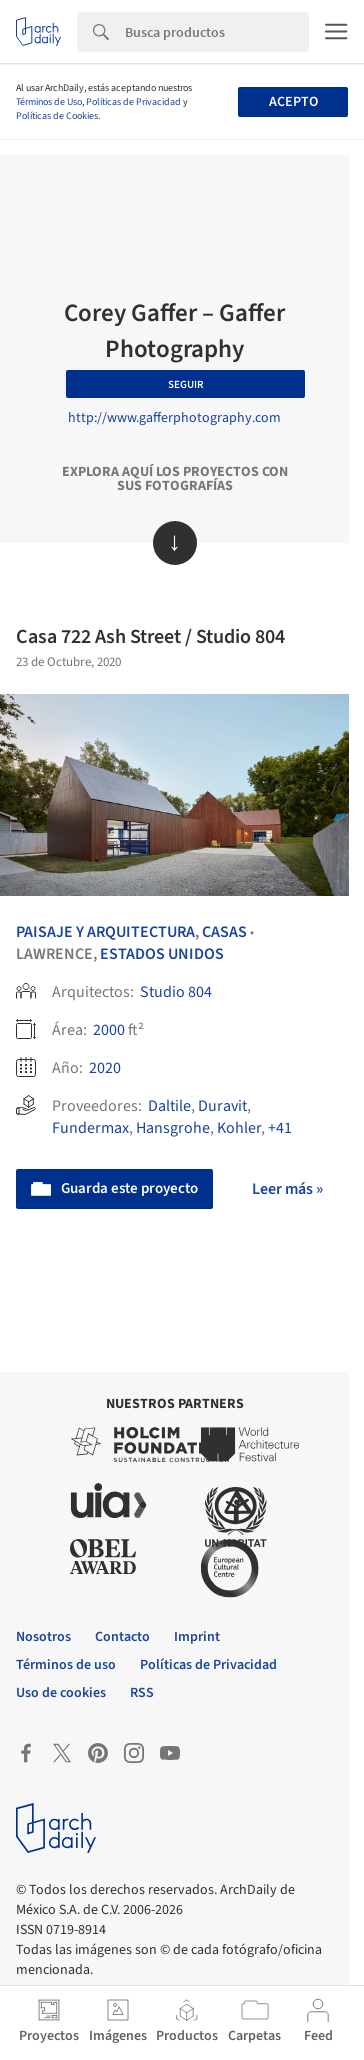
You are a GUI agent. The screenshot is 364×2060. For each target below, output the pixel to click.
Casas (224, 932)
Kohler (239, 1128)
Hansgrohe (173, 1128)
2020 (105, 1068)
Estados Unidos (162, 954)
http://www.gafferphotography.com (174, 418)
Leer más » (287, 1189)
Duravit (222, 1106)
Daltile (169, 1106)
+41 (280, 1128)
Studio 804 (176, 992)
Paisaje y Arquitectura (105, 932)
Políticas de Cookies (57, 116)
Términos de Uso (49, 102)
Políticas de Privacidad (133, 102)
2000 (109, 1030)
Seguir (186, 384)
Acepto (293, 102)
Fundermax (90, 1128)
